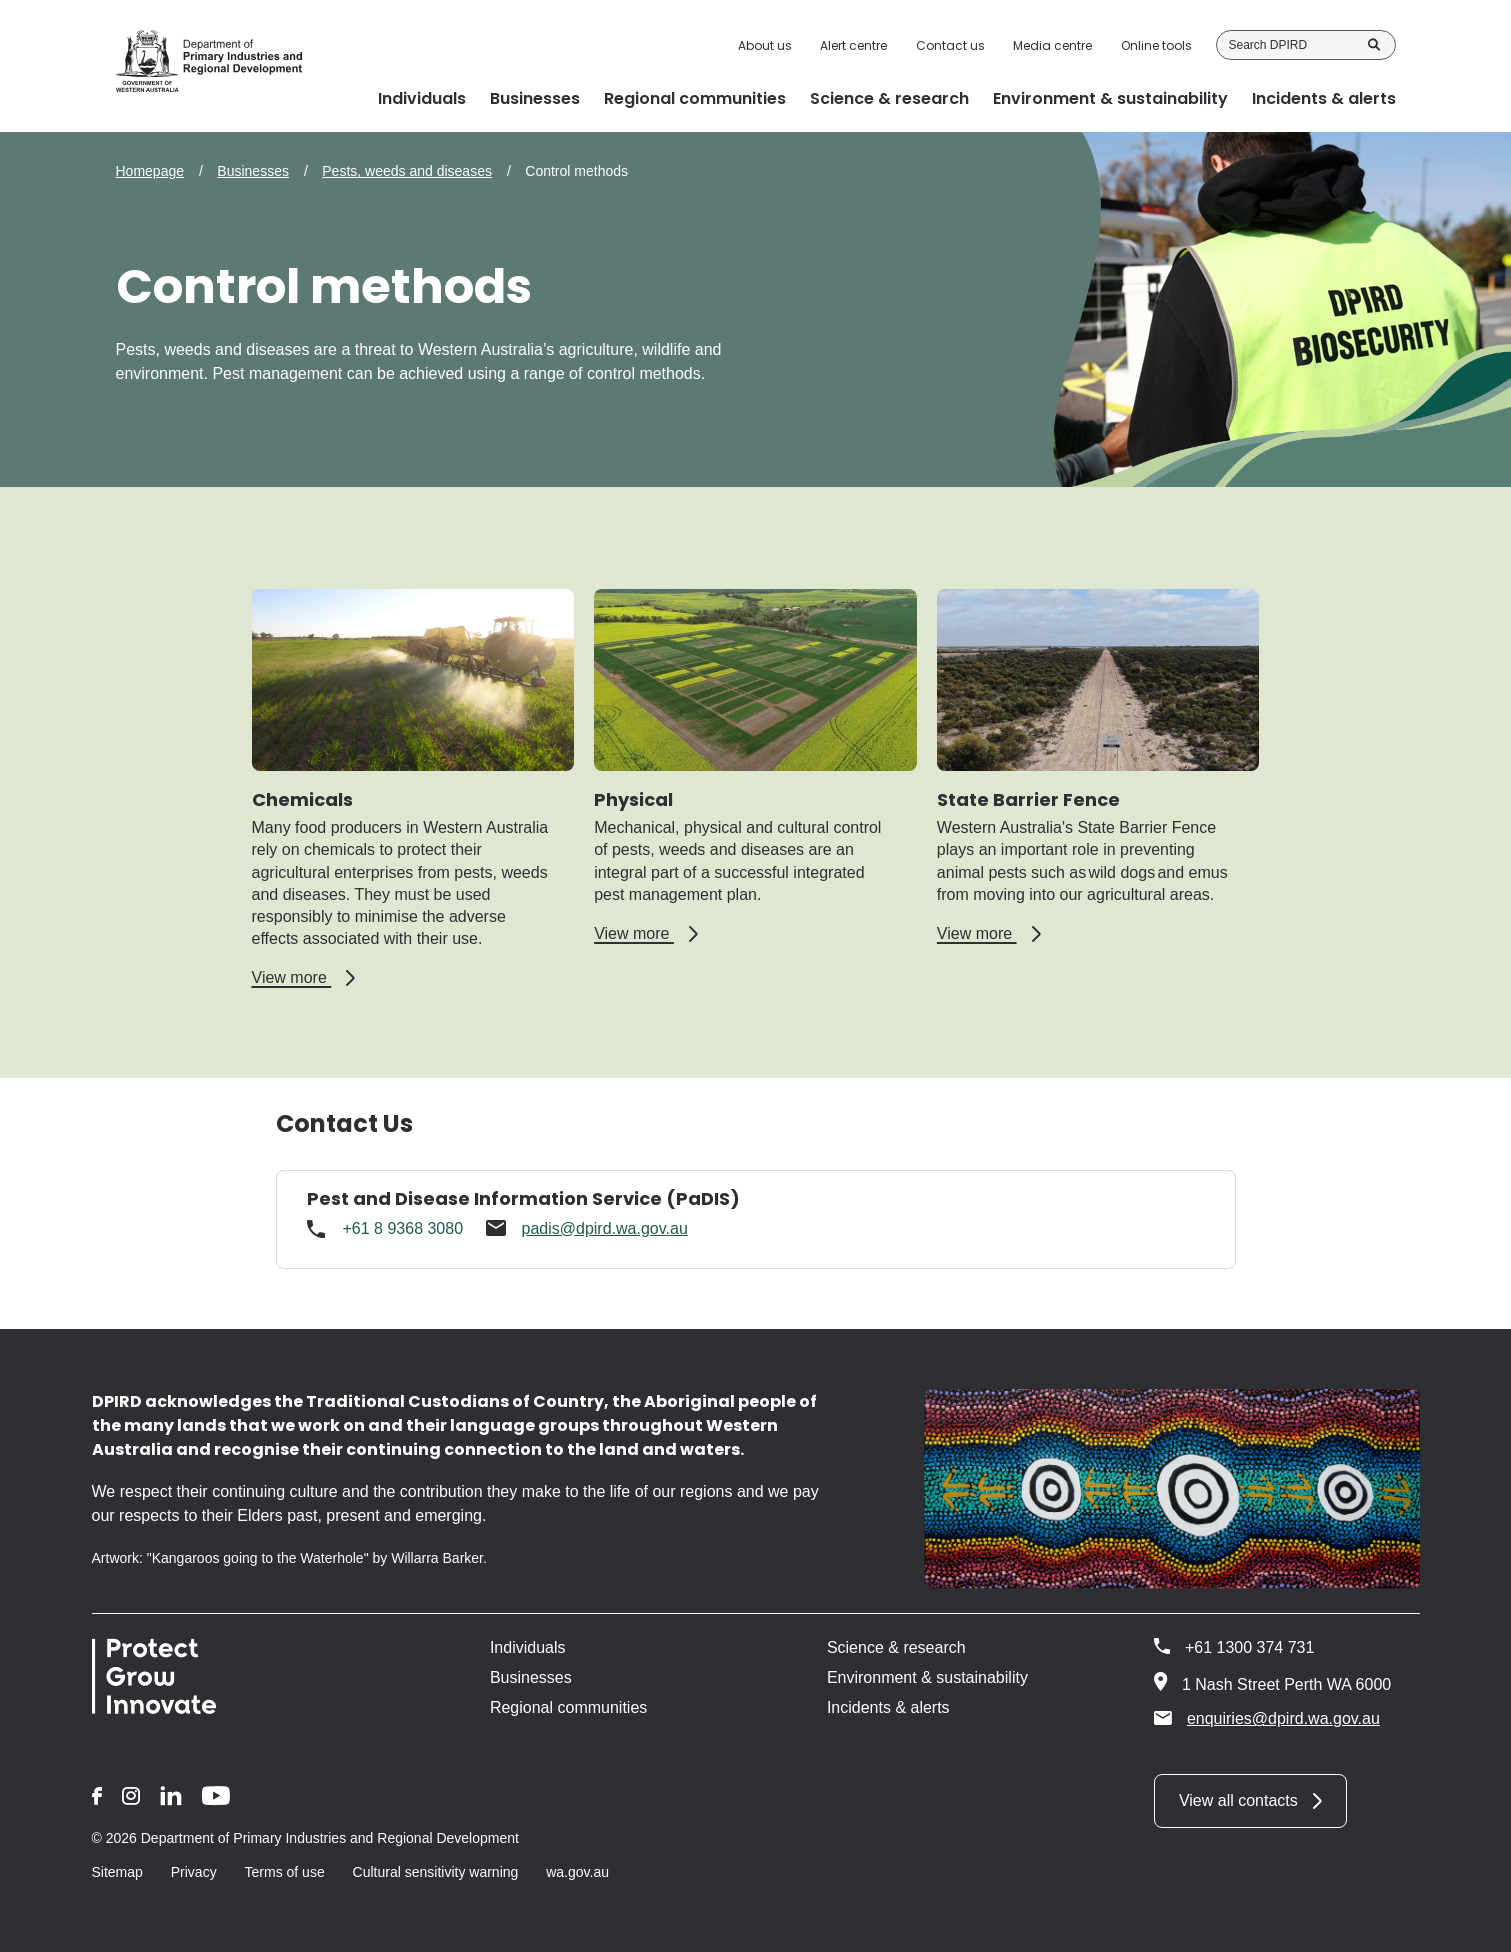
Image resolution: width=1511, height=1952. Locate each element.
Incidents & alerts (888, 1707)
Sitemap (117, 1872)
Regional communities (568, 1707)
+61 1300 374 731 (1249, 1647)
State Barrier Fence (1028, 799)
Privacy (194, 1872)
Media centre (1052, 46)
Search (1374, 45)
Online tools (1156, 46)
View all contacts (1238, 1800)
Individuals (528, 1647)
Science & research (896, 1647)
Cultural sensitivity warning (436, 1872)
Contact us (950, 46)
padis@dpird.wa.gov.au (605, 1228)
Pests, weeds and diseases (407, 171)
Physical (633, 799)
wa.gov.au (577, 1872)
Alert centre (853, 46)
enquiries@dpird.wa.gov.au (1267, 1718)
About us (765, 46)
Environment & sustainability (927, 1677)
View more (304, 978)
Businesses (253, 171)
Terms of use (285, 1872)
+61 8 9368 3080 (403, 1228)
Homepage (150, 171)
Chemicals (302, 799)
